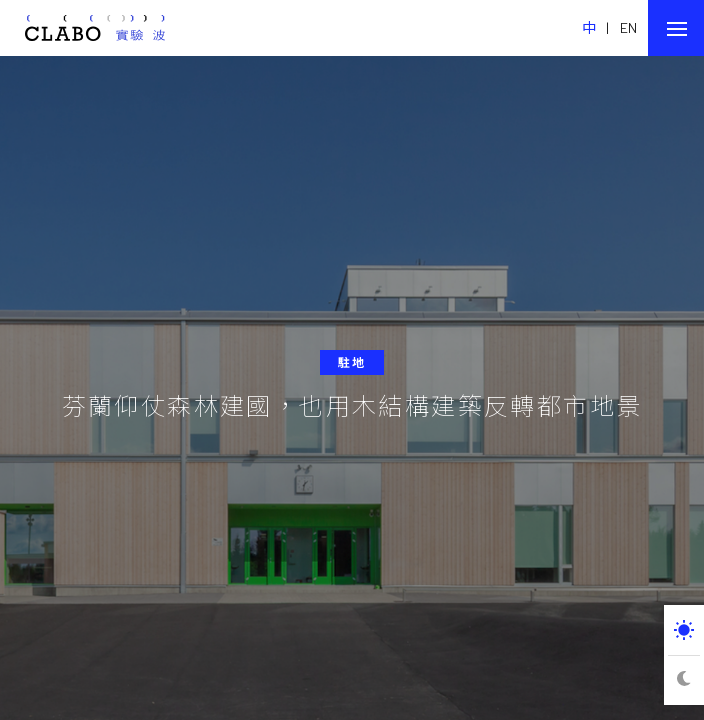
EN (629, 27)
